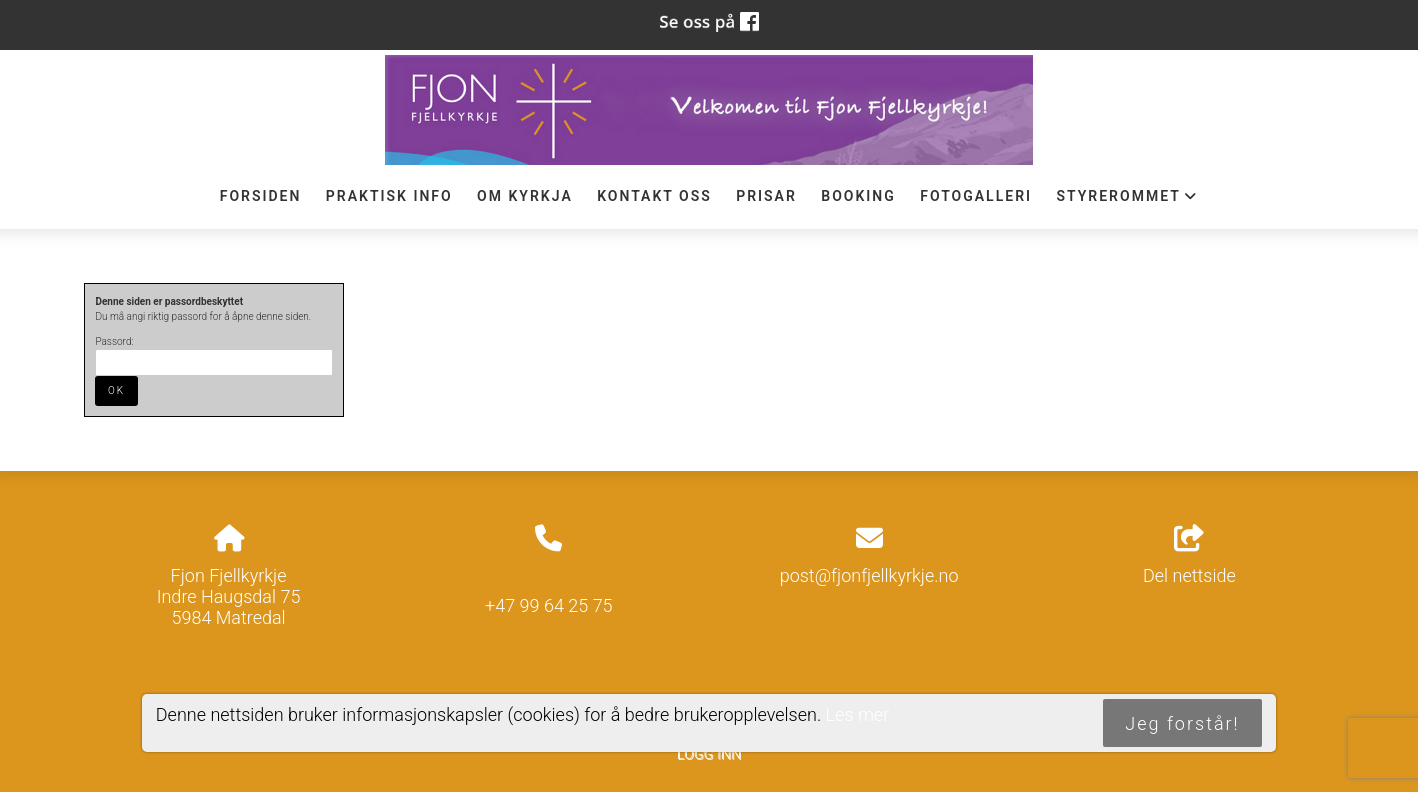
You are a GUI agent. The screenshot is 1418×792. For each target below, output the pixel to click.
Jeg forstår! (1182, 723)
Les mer (858, 714)
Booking (858, 196)
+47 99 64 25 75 (549, 605)
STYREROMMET (1127, 201)
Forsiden (261, 196)
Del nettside (1189, 556)
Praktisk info (389, 196)
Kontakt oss (654, 196)
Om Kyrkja (525, 196)
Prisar (766, 196)
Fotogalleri (976, 196)
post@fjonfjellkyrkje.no (869, 575)
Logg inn (709, 754)
